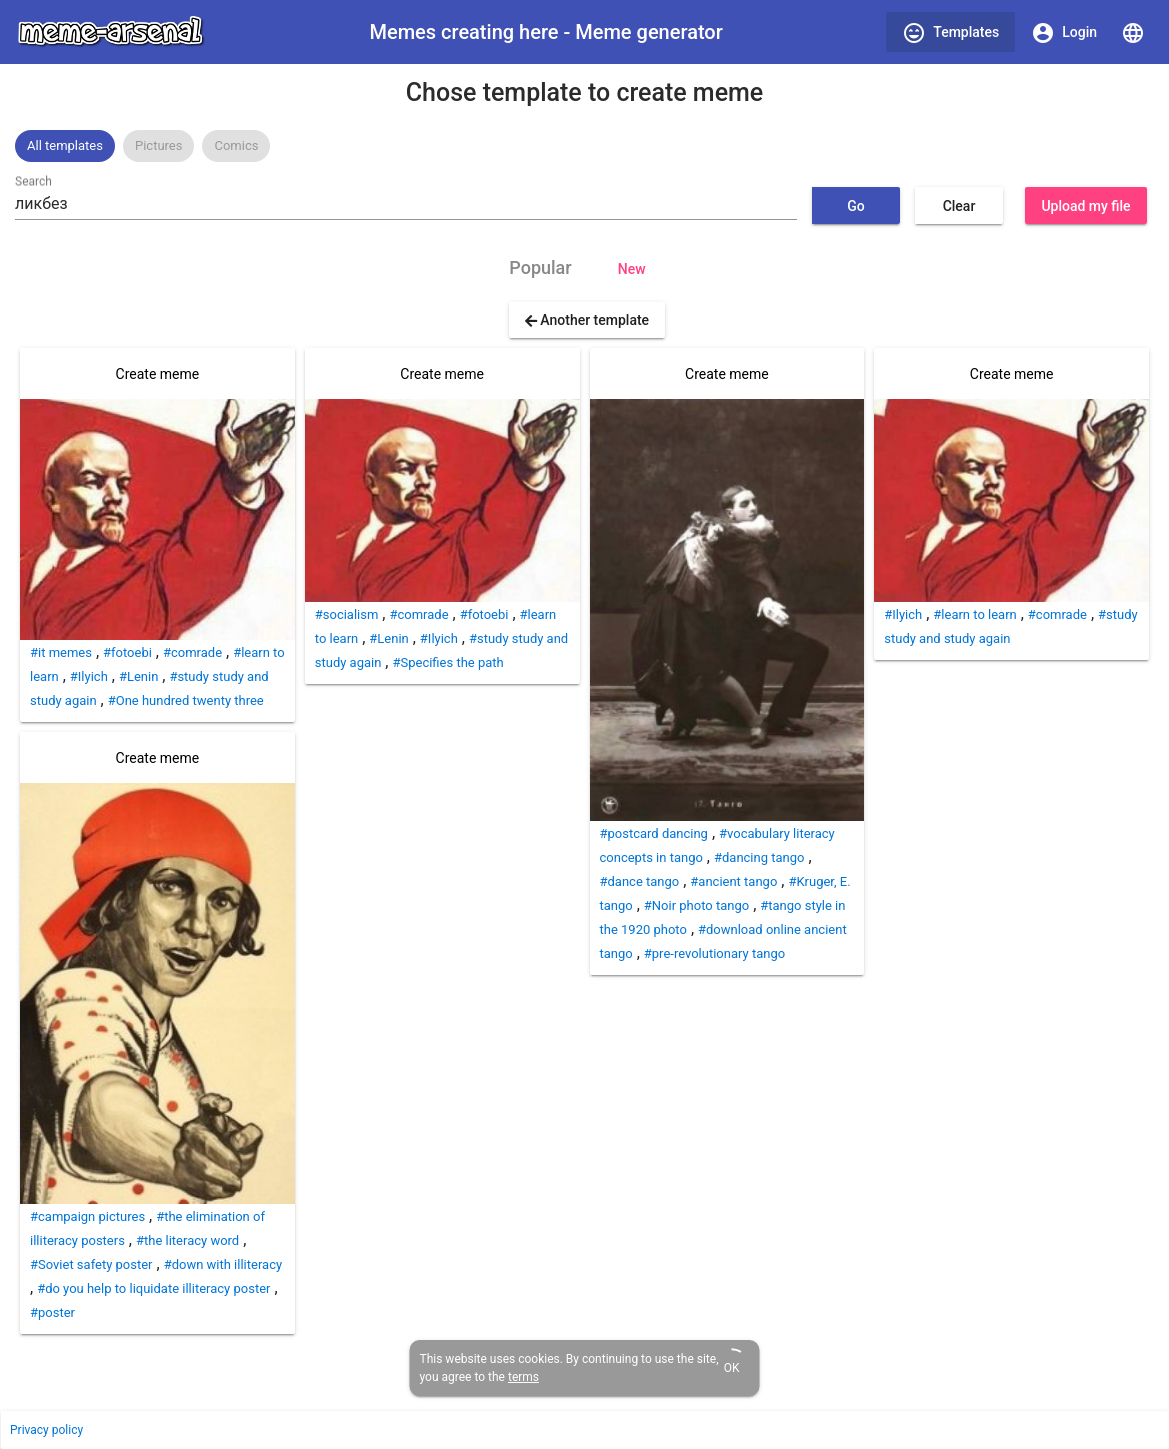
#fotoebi (127, 652)
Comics (236, 145)
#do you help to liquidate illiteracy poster (153, 1288)
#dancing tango (759, 857)
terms (523, 1377)
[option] (65, 146)
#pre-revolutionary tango (714, 953)
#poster (52, 1312)
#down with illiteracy (223, 1264)
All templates (65, 145)
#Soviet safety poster (91, 1264)
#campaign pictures (87, 1216)
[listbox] (584, 146)
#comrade (192, 652)
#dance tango (640, 881)
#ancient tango (733, 881)
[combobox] (406, 204)
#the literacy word (187, 1240)
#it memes (61, 652)
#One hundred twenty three (186, 700)
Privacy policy (46, 1430)
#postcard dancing (654, 833)
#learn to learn (974, 614)
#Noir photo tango (696, 905)
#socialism (347, 614)
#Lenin (138, 676)
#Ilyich (89, 676)
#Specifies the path (447, 662)
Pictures (158, 145)
